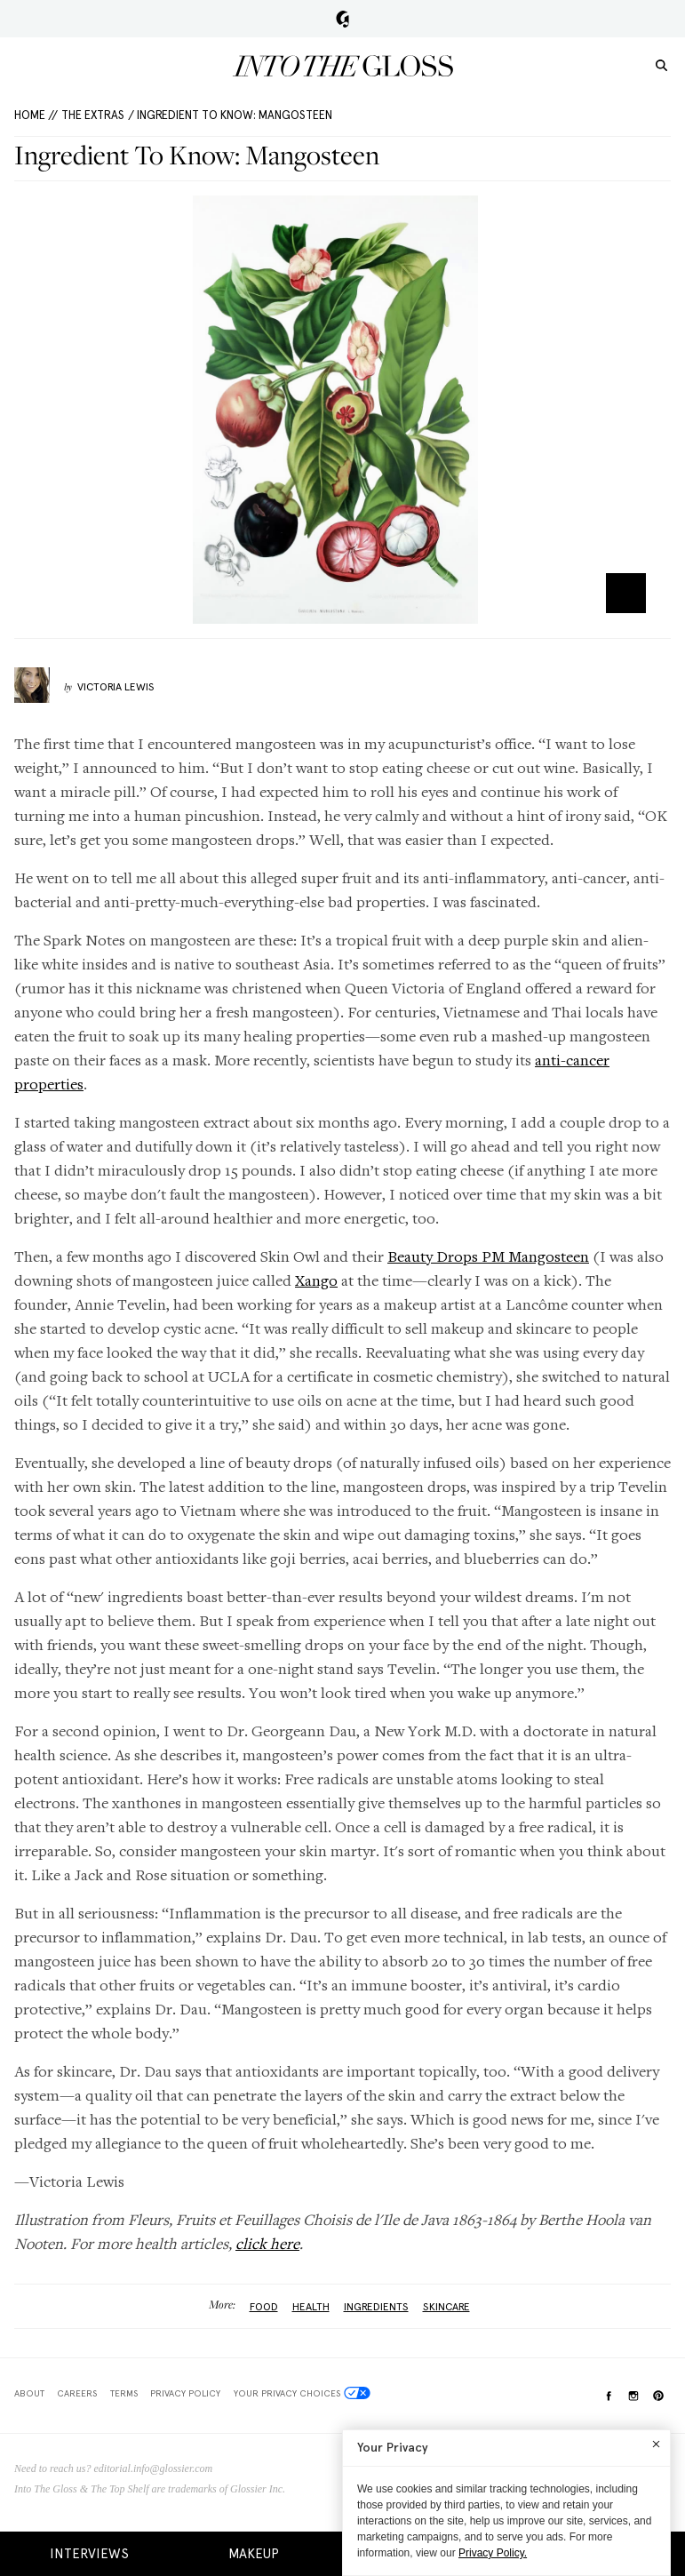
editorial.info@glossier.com (153, 2468)
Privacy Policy (185, 2393)
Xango (316, 1280)
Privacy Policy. (492, 2553)
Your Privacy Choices (302, 2393)
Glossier (342, 18)
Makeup (253, 2554)
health (311, 2307)
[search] (661, 64)
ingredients (376, 2307)
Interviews (89, 2554)
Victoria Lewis (116, 687)
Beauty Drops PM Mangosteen (488, 1256)
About (29, 2393)
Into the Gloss (343, 66)
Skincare (446, 2307)
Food (264, 2307)
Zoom (626, 593)
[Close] (656, 2443)
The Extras (92, 115)
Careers (77, 2393)
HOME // (36, 115)
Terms (124, 2393)
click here (267, 2243)
